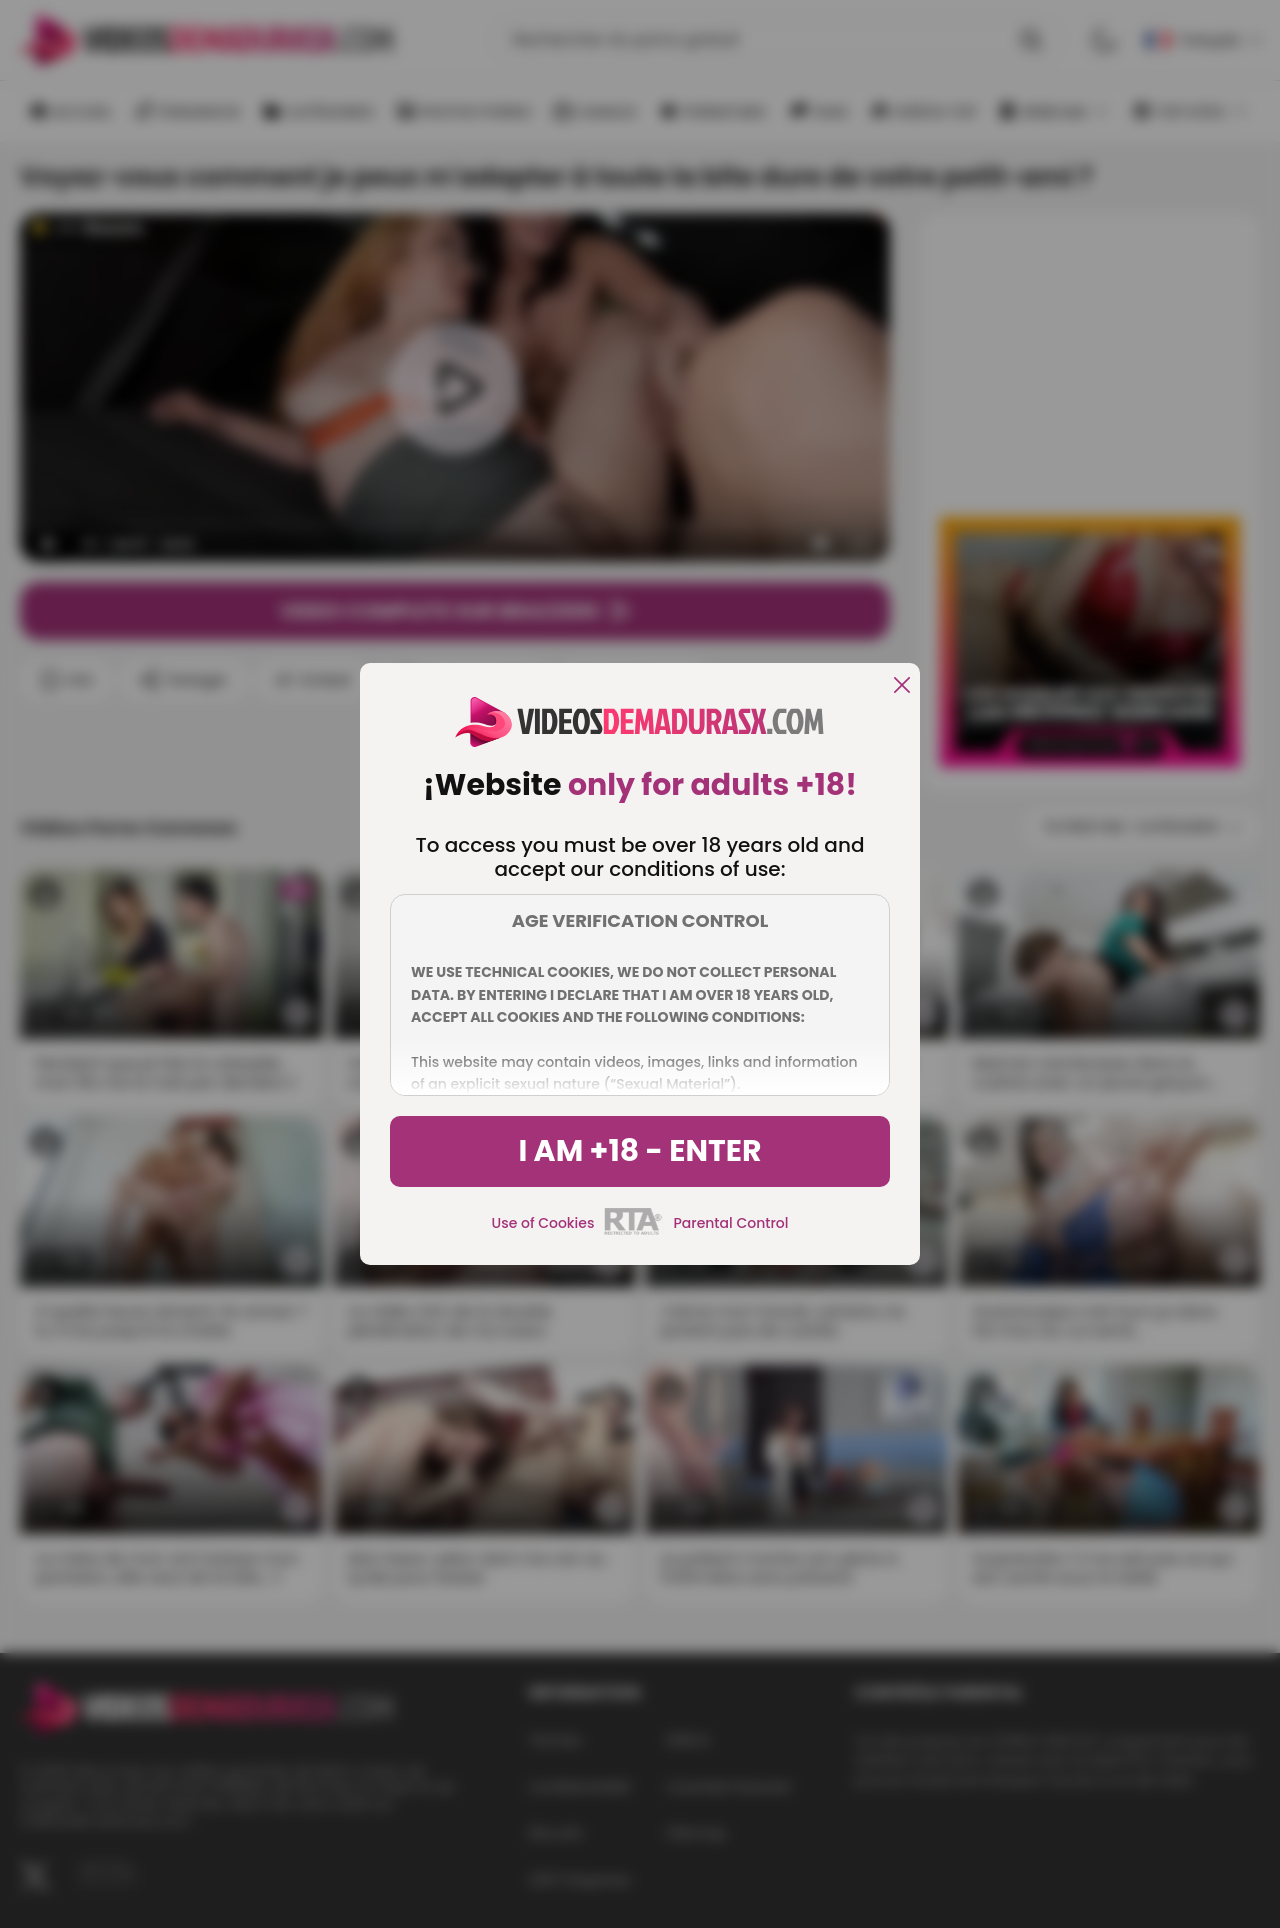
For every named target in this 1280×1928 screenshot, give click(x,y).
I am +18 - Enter (639, 1151)
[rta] (633, 1232)
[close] (902, 686)
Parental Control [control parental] (730, 1223)
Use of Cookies (543, 1223)
